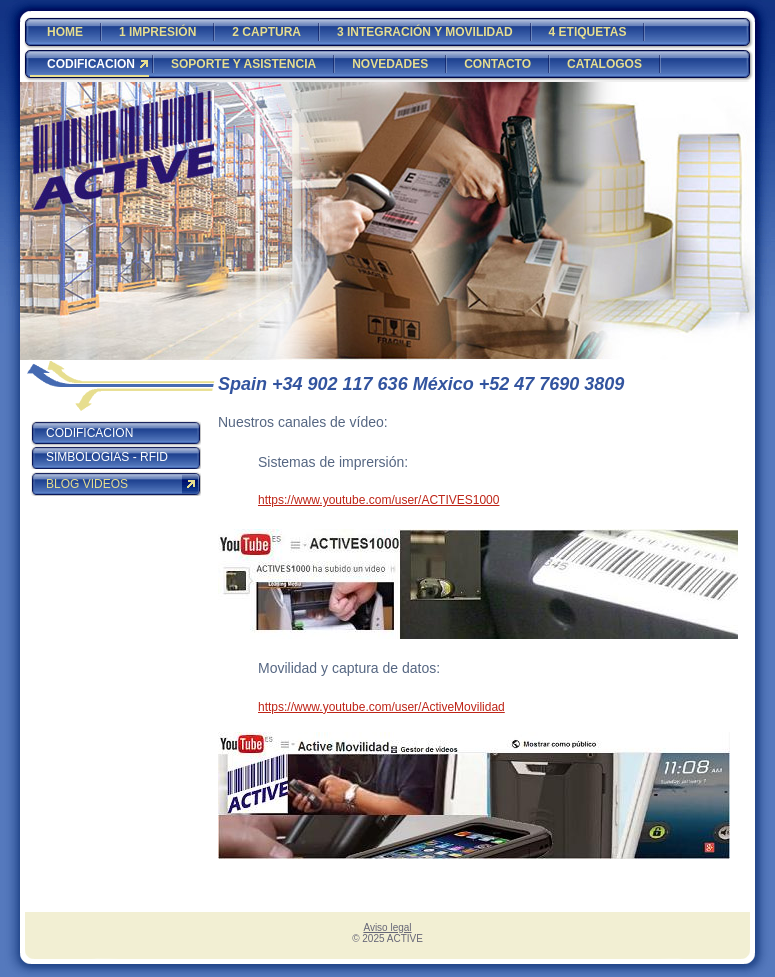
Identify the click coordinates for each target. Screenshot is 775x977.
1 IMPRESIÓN (157, 32)
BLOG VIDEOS (87, 484)
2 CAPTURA (266, 32)
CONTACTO (497, 64)
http (268, 707)
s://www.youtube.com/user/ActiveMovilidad (391, 707)
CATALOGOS (604, 64)
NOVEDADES (390, 64)
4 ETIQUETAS (588, 32)
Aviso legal (387, 927)
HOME (65, 32)
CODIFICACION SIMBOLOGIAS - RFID (107, 445)
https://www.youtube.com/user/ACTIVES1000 (378, 500)
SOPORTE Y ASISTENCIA (243, 64)
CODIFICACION (91, 64)
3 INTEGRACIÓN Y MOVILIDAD (425, 32)
